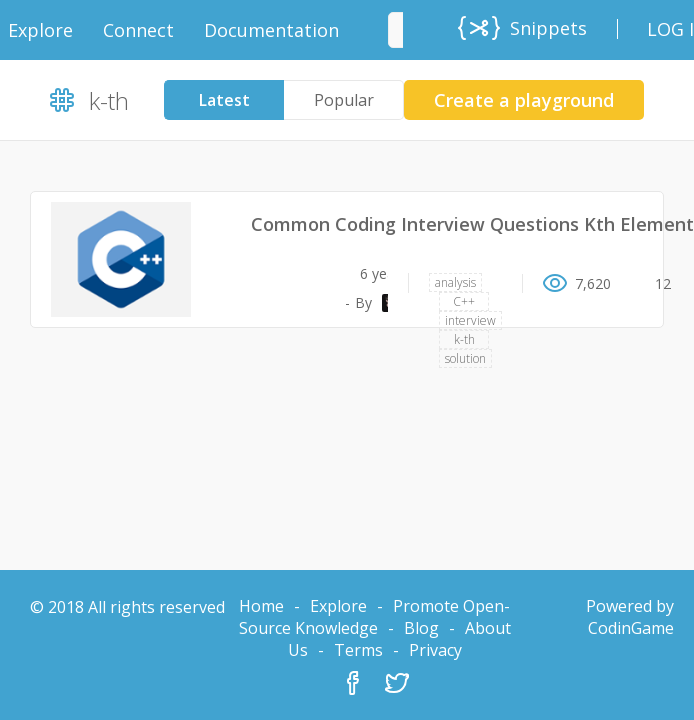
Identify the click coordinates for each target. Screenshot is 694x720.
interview (470, 320)
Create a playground (524, 100)
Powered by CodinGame (630, 617)
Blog (421, 628)
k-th (464, 339)
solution (465, 358)
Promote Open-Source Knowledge (375, 617)
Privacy (435, 650)
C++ (464, 301)
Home (261, 606)
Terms (358, 650)
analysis (455, 282)
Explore (338, 606)
